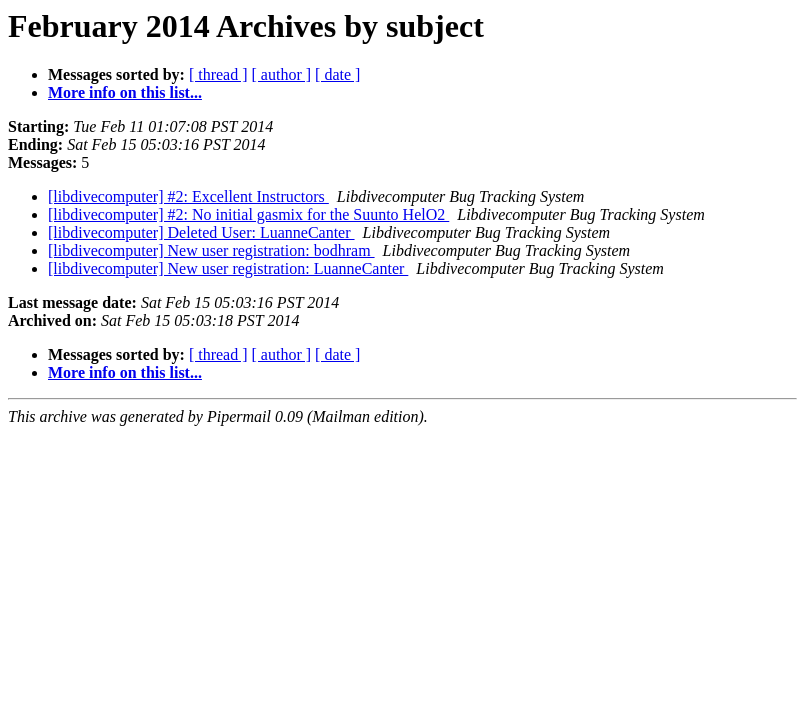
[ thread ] (218, 74)
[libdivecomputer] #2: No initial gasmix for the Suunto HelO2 (248, 214)
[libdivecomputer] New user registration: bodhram (211, 250)
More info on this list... (125, 92)
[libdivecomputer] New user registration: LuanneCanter (228, 268)
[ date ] (337, 74)
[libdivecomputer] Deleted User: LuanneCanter (201, 232)
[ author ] (282, 74)
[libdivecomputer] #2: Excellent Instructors (188, 196)
